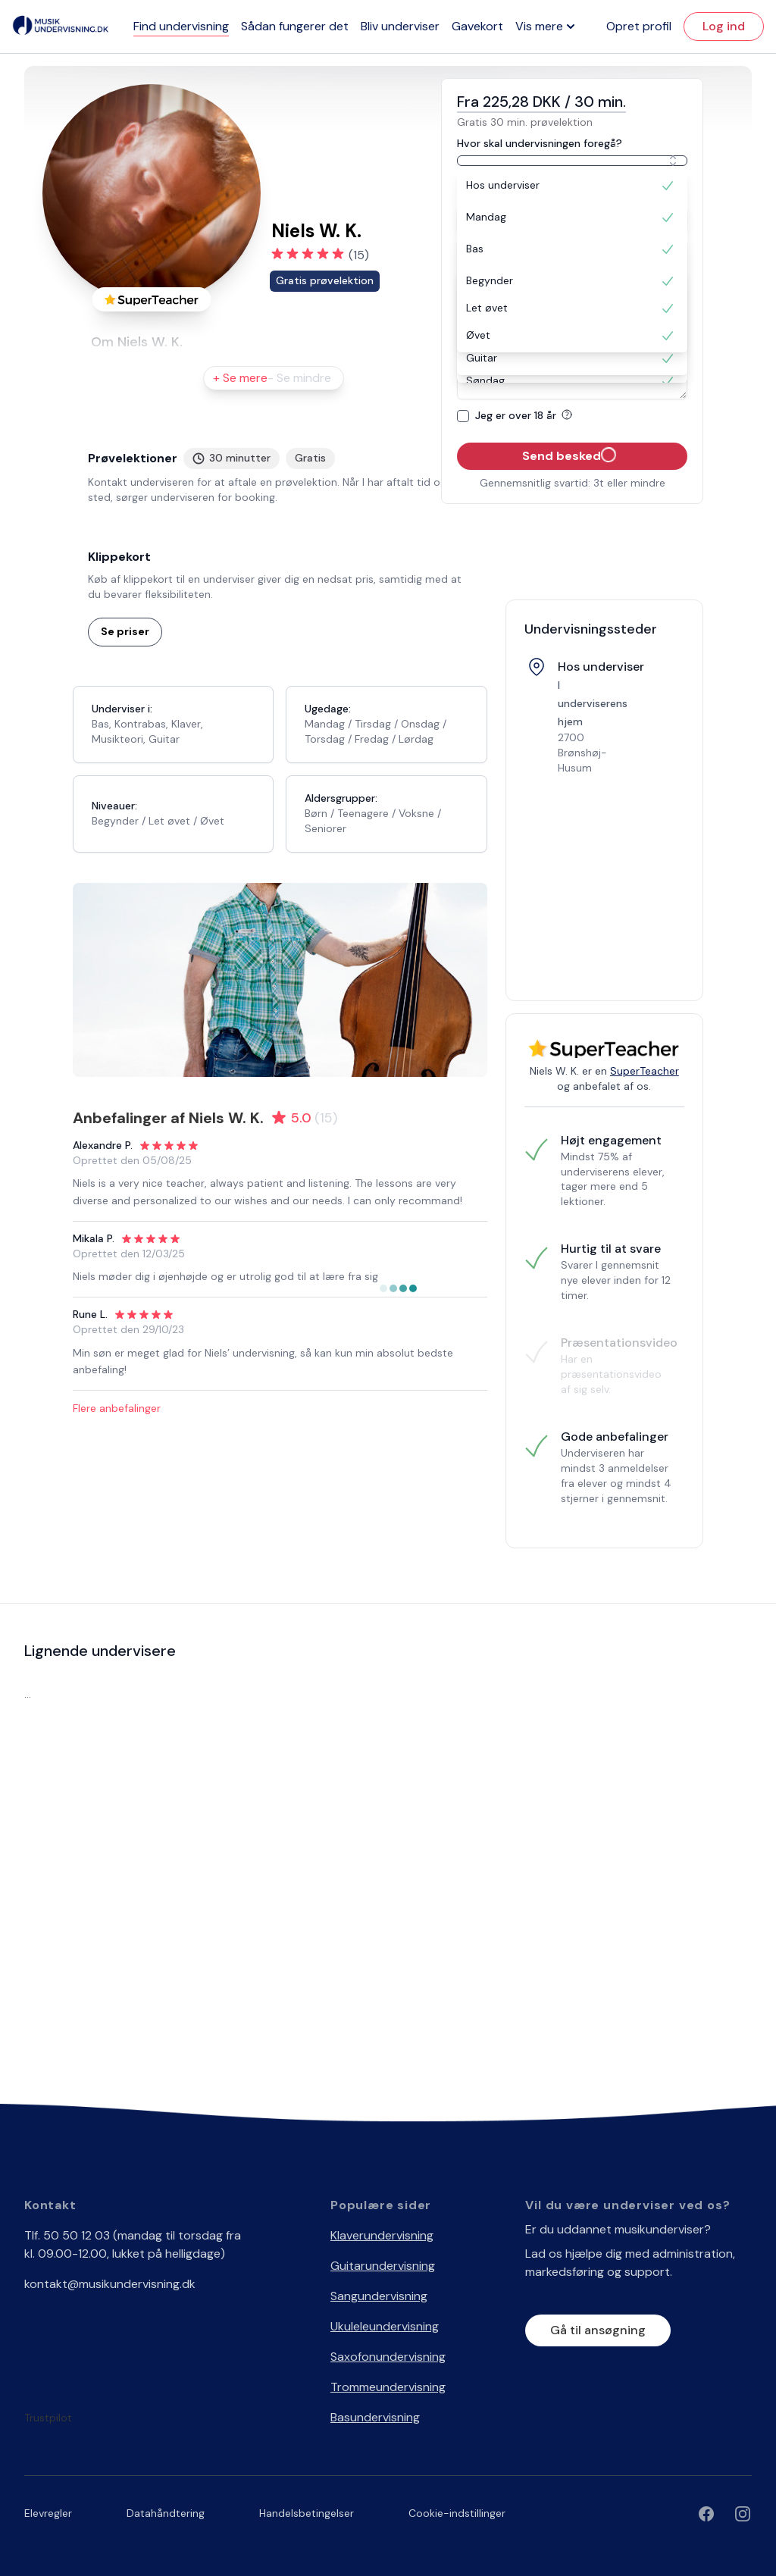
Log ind (723, 26)
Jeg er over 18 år (526, 415)
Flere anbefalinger (117, 1408)
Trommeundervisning (388, 2387)
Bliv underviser (400, 26)
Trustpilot (48, 2417)
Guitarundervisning (382, 2266)
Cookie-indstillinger (456, 2513)
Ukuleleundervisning (384, 2326)
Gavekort (477, 26)
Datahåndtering (166, 2513)
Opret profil (638, 26)
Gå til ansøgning (598, 2330)
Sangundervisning (378, 2296)
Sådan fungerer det (295, 26)
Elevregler (48, 2513)
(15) (359, 255)
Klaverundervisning (381, 2235)
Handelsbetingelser (306, 2513)
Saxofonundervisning (388, 2357)
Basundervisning (375, 2417)
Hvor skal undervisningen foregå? (539, 143)
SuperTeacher (644, 1071)
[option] (572, 185)
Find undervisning (181, 26)
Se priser (125, 631)
